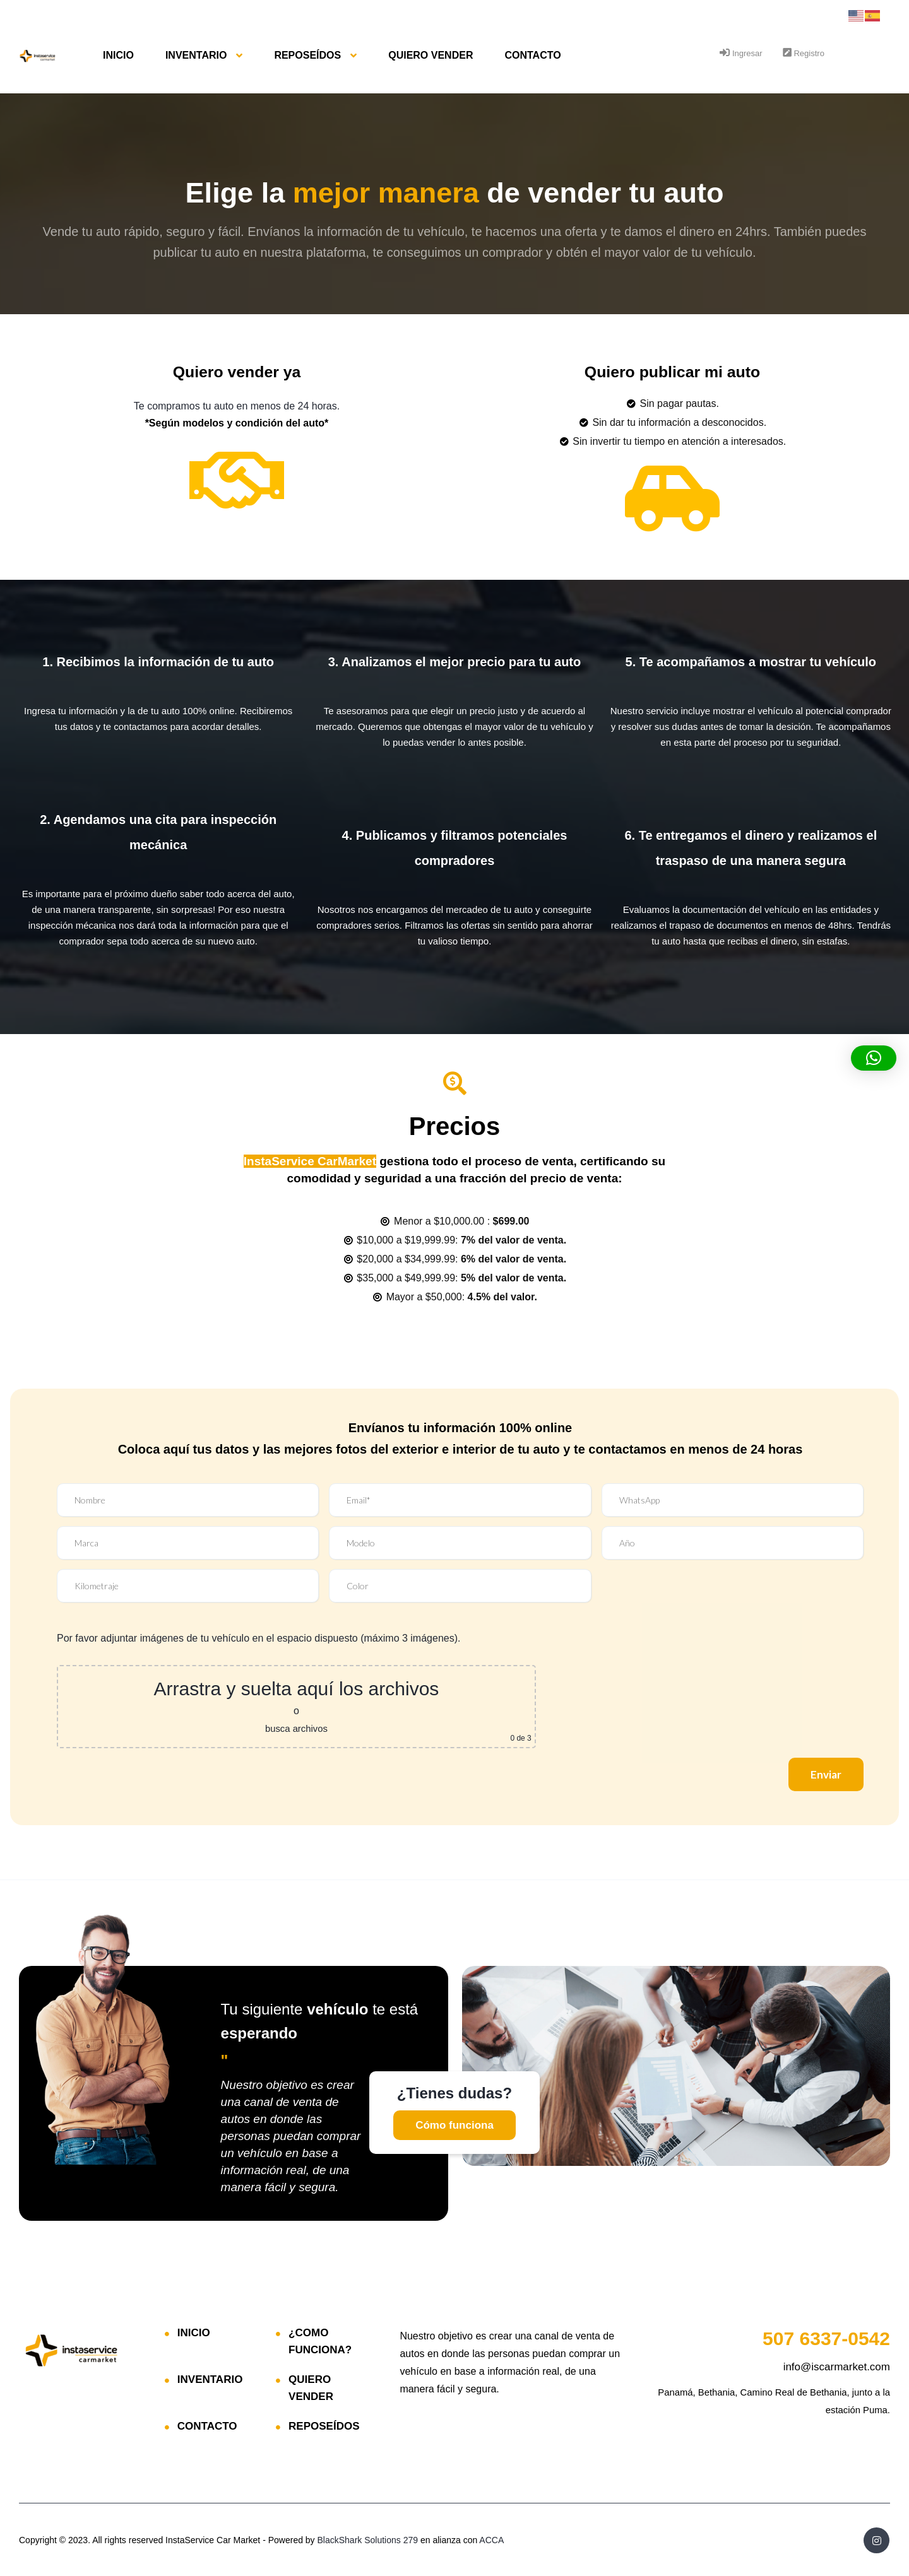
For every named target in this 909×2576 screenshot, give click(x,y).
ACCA (491, 2539)
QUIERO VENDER (430, 55)
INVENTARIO (196, 55)
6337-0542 (826, 2337)
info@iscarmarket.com (836, 2366)
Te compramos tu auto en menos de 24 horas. (237, 404)
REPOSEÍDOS (307, 55)
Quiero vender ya (236, 370)
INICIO (118, 55)
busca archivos (296, 1727)
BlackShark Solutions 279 (368, 2539)
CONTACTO (532, 55)
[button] (873, 1058)
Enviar (822, 1773)
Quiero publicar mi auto (672, 370)
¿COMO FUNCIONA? (320, 2340)
